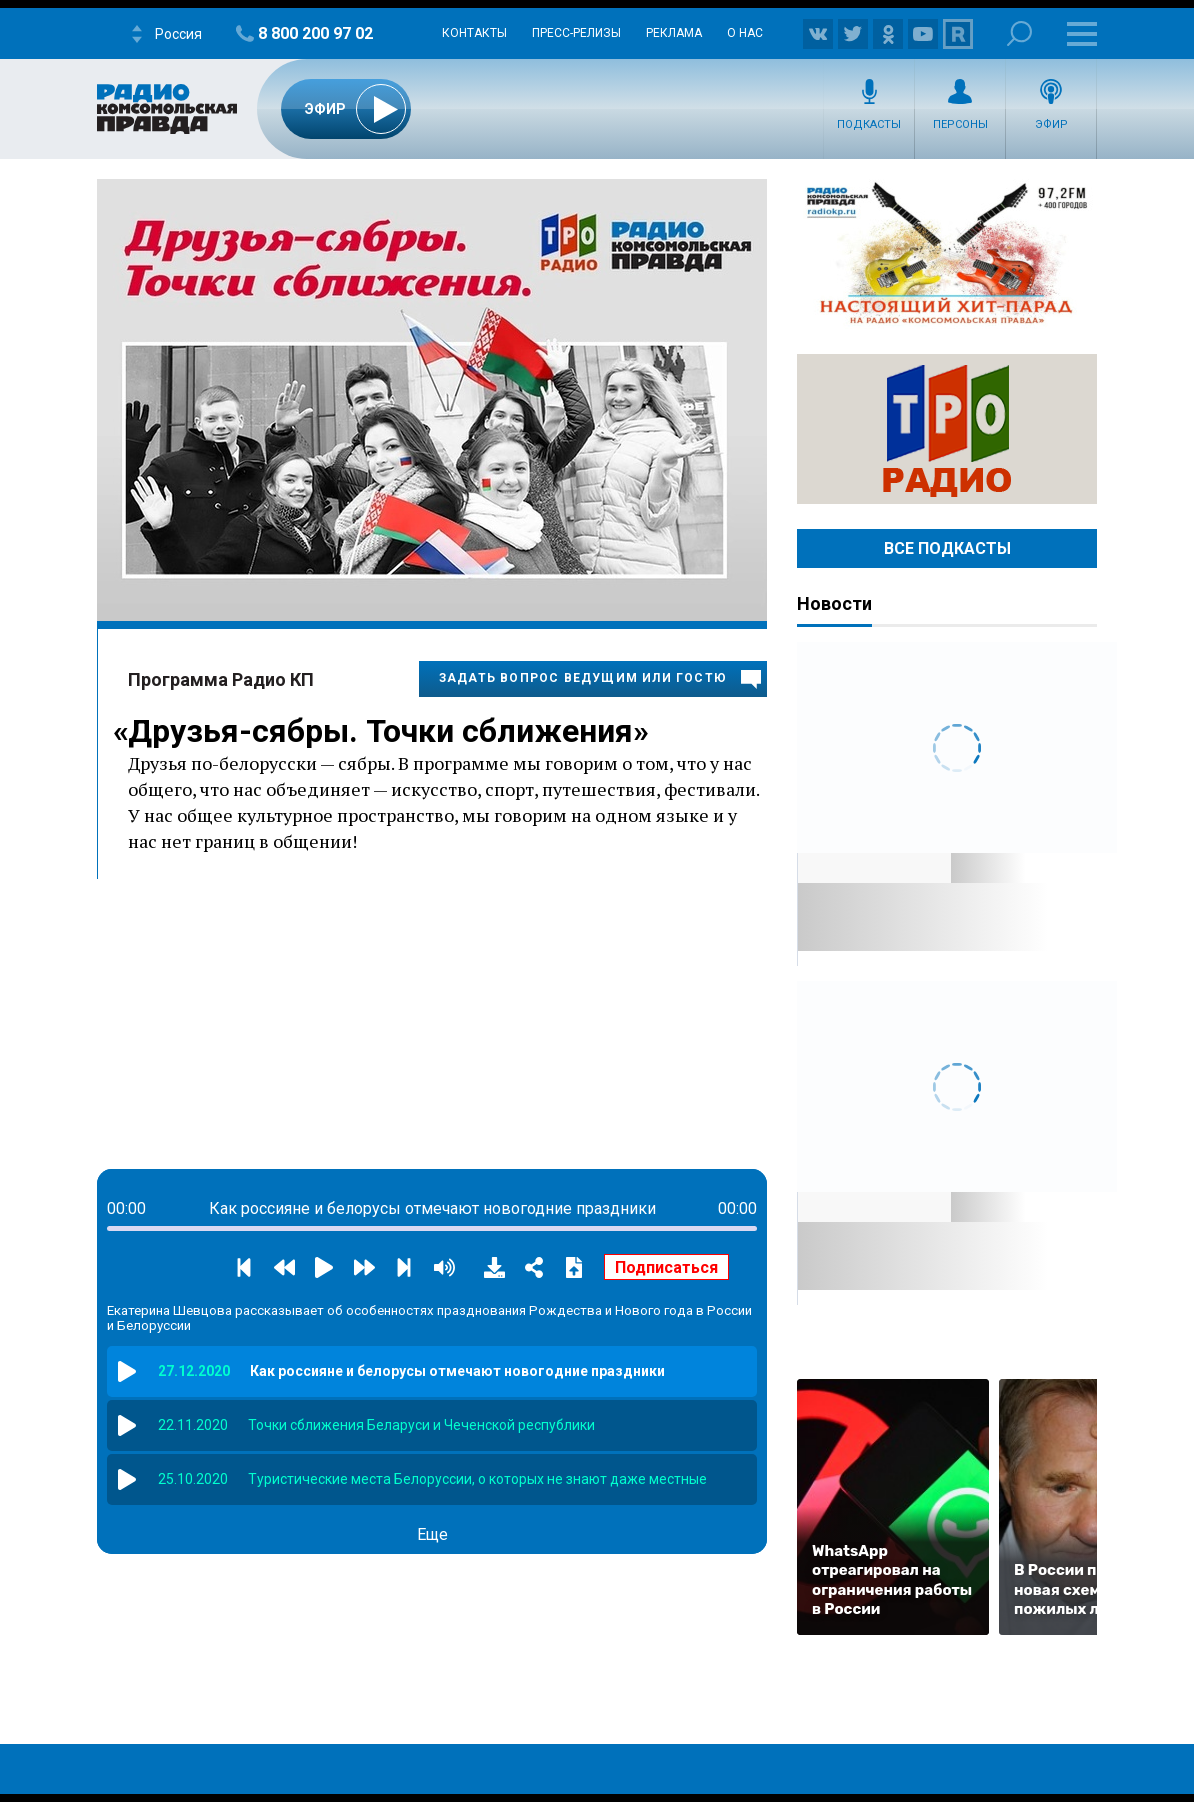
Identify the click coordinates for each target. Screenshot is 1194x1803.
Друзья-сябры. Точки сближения (380, 731)
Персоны (960, 124)
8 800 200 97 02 (315, 33)
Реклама (674, 33)
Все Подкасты (947, 548)
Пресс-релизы (576, 33)
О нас (745, 33)
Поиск (1019, 33)
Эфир (1051, 124)
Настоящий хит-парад (947, 254)
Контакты (474, 33)
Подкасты (869, 124)
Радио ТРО (947, 429)
